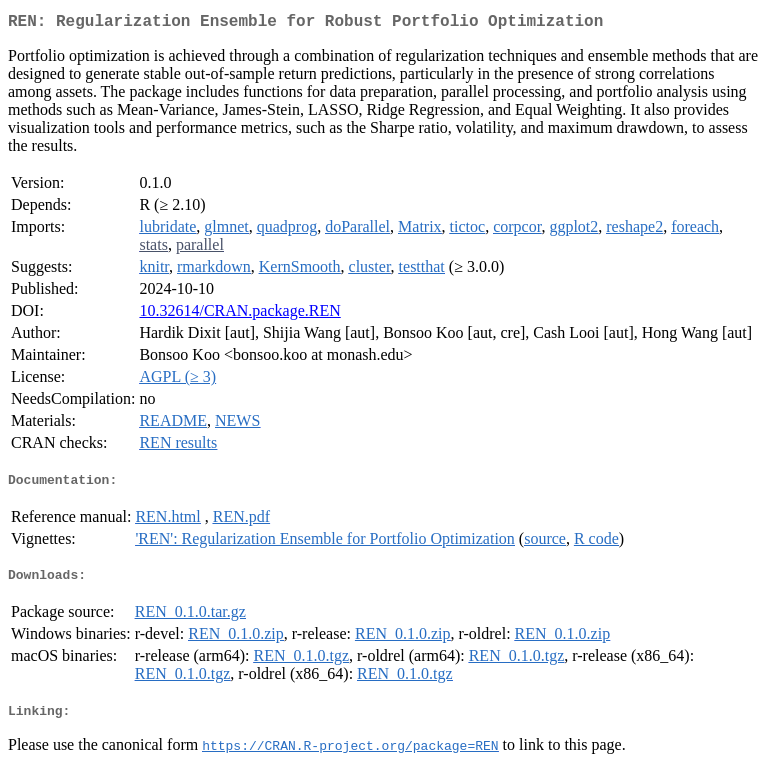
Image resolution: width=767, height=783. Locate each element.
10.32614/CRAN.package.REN (239, 314)
